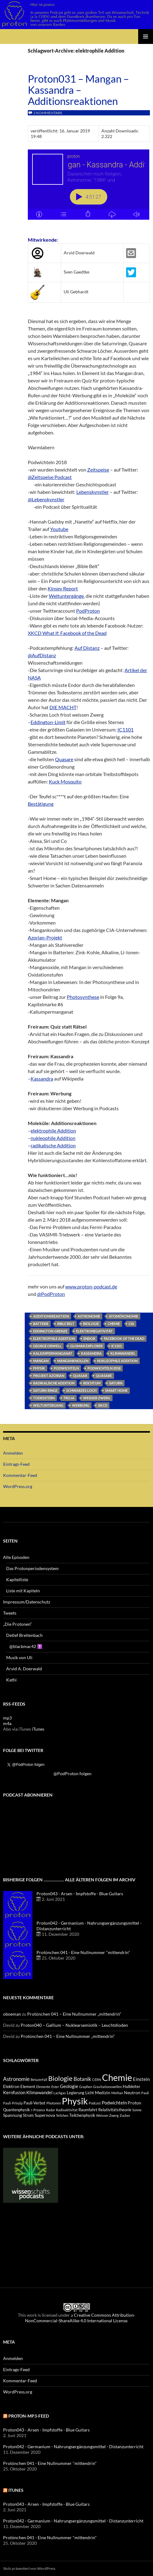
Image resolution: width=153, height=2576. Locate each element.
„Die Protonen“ (17, 1624)
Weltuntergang (48, 1405)
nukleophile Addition (53, 1138)
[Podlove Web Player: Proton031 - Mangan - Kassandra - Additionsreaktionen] (89, 188)
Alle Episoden (16, 1557)
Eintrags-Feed (16, 1464)
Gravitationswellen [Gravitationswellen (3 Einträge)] (107, 2087)
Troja (68, 1398)
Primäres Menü (145, 36)
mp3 (7, 1717)
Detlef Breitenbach (24, 1635)
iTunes (38, 1729)
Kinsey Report (63, 588)
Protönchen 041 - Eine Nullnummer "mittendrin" (83, 1952)
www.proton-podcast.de (91, 1286)
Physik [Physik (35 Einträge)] (75, 2101)
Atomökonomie (123, 1316)
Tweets (9, 1613)
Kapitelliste (17, 1579)
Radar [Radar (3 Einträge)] (50, 2110)
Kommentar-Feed (20, 1475)
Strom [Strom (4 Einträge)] (28, 2115)
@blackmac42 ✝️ (25, 1646)
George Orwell (47, 1346)
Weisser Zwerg (96, 1398)
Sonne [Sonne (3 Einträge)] (137, 2110)
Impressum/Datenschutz (26, 1601)
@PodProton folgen (72, 1773)
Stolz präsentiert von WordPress (29, 2568)
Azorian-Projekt (45, 937)
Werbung (80, 1405)
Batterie (41, 1324)
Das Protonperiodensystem (32, 1568)
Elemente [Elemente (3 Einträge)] (43, 2087)
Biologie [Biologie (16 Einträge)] (60, 2078)
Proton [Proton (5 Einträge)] (134, 2102)
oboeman (12, 2014)
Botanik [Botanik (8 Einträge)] (82, 2079)
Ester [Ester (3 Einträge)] (55, 2087)
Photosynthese (83, 997)
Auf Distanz (87, 648)
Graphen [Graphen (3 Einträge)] (85, 2087)
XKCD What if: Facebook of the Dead (67, 633)
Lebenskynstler (92, 492)
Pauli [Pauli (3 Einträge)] (145, 2093)
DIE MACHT (62, 707)
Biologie (91, 1324)
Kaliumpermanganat (52, 1353)
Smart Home (116, 1390)
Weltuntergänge (66, 596)
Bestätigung (40, 804)
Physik (39, 1368)
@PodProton (51, 1294)
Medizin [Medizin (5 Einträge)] (102, 2092)
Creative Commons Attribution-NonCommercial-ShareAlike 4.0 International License (80, 2317)
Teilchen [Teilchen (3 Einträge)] (62, 2115)
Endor (89, 1338)
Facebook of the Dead (124, 1338)
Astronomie (89, 1316)
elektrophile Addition (53, 1130)
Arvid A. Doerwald (24, 1668)
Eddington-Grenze (50, 1331)
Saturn (115, 1383)
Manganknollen (72, 1361)
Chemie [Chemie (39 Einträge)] (117, 2077)
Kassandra (42, 1078)
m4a (7, 1723)
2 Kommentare (47, 112)
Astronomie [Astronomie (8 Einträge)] (16, 2079)
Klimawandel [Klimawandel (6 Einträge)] (39, 2092)
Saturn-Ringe (45, 1390)
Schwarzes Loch (81, 1390)
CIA (131, 1324)
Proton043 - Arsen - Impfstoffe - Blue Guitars (79, 1893)
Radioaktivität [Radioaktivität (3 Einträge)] (67, 2110)
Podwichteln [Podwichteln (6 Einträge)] (114, 2102)
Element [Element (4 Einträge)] (27, 2086)
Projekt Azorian (48, 1376)
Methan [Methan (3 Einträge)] (117, 2093)
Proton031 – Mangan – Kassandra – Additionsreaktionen (78, 89)
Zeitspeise (98, 469)
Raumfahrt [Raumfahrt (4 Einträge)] (88, 2110)
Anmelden (13, 1453)
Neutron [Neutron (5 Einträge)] (132, 2092)
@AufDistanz (42, 655)
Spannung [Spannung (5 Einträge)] (12, 2115)
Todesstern (44, 1398)
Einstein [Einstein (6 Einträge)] (141, 2079)
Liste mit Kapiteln (23, 1590)
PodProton (88, 611)
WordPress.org (17, 1486)
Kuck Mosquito (65, 781)
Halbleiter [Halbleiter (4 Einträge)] (131, 2086)
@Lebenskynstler (46, 499)
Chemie (114, 1324)
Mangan (41, 1361)
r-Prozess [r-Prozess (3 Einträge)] (38, 2110)
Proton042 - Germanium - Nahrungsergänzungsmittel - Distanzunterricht (73, 2446)
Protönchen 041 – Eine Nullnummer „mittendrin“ (74, 2014)
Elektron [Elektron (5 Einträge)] (11, 2086)
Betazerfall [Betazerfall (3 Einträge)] (39, 2080)
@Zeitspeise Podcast (50, 477)
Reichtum (91, 1383)
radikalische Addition (53, 1145)
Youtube (59, 529)
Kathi (11, 1679)
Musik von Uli (19, 1657)
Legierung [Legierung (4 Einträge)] (75, 2093)
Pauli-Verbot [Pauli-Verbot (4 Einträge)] (34, 2103)
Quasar (80, 1376)
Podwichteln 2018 (104, 1368)
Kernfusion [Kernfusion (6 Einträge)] (14, 2092)
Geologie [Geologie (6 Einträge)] (69, 2086)
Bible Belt (65, 1324)
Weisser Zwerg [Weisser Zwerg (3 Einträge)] (107, 2115)
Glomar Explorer (86, 1346)
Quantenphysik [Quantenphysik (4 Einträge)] (16, 2110)
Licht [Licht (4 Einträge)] (89, 2093)
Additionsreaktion (51, 1316)
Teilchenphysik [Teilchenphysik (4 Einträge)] (82, 2115)
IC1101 (125, 729)
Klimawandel (122, 1353)
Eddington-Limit (48, 722)
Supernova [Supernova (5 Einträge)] (45, 2115)
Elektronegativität (94, 1331)
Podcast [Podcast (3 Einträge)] (95, 2103)
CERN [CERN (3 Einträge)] (96, 2080)
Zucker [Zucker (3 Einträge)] (125, 2115)
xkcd (102, 1405)
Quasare (64, 759)
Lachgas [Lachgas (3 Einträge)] (59, 2093)
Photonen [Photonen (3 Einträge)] (53, 2103)
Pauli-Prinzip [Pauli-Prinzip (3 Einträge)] (13, 2103)
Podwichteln (66, 1368)
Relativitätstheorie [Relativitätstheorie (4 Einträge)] (114, 2110)
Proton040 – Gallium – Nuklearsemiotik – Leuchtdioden (74, 2025)
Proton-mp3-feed (28, 2416)
